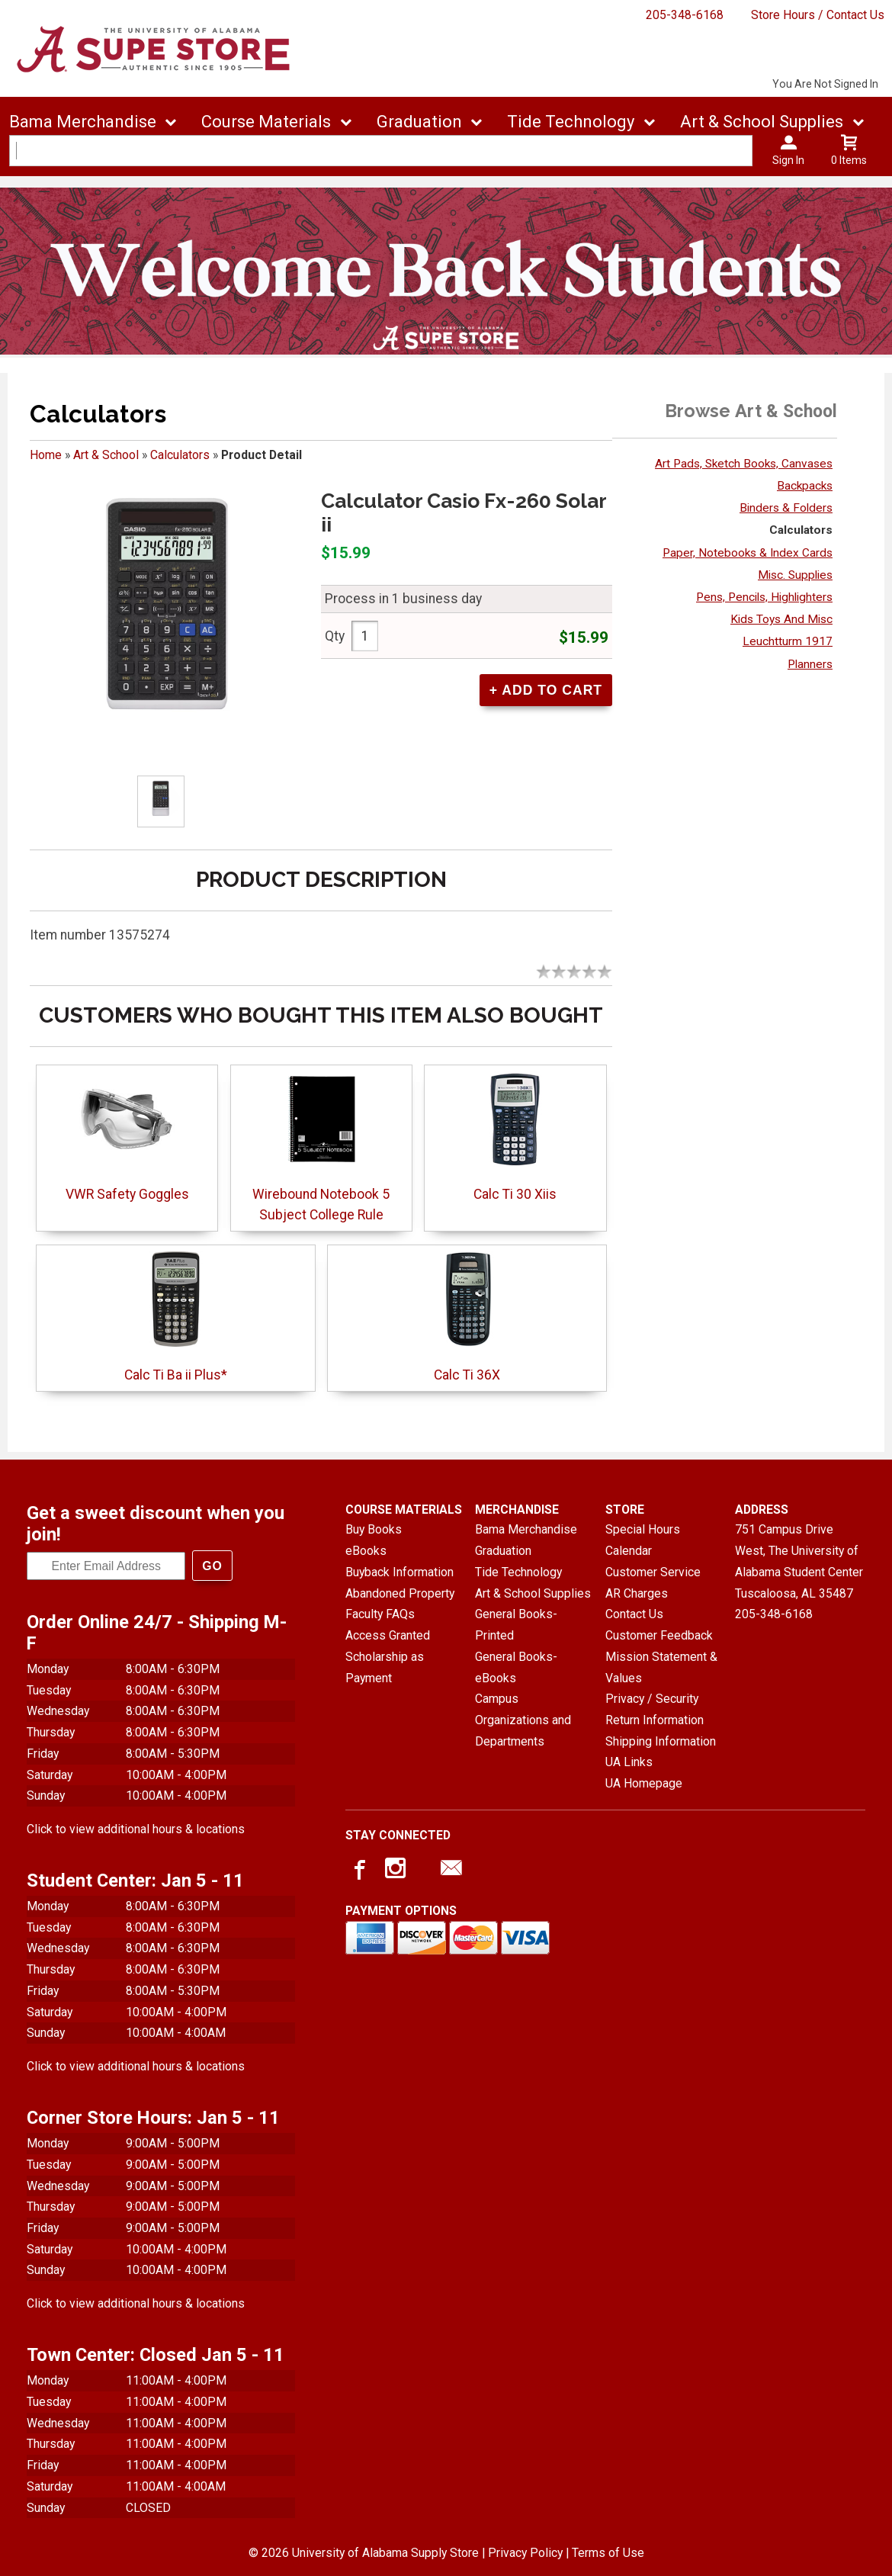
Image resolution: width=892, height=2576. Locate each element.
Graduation (503, 1550)
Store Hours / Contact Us (817, 15)
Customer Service (653, 1572)
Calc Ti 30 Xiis (515, 1194)
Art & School (106, 455)
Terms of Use (608, 2552)
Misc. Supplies (795, 575)
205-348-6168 (685, 15)
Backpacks (805, 486)
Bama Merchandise (526, 1529)
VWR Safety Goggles (127, 1194)
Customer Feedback (659, 1635)
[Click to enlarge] (161, 801)
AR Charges (636, 1593)
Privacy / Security (651, 1698)
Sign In (788, 160)
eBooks (366, 1550)
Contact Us (634, 1614)
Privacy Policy (525, 2552)
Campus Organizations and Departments (523, 1719)
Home (46, 455)
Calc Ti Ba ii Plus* (175, 1375)
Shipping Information (660, 1741)
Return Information (654, 1720)
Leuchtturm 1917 (788, 641)
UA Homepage (643, 1783)
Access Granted (387, 1635)
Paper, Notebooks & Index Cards (748, 553)
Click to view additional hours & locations (136, 1829)
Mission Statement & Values (661, 1667)
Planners (810, 664)
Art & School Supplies (533, 1593)
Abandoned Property (399, 1593)
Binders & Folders (786, 508)
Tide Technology (518, 1572)
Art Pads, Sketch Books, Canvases (744, 464)
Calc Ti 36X (467, 1375)
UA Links (629, 1762)
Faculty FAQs (380, 1614)
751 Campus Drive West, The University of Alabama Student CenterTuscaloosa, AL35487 (799, 1561)
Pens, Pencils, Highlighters (764, 597)
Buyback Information (399, 1572)
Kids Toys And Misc (781, 619)
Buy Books (373, 1529)
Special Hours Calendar (642, 1540)
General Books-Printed (516, 1625)
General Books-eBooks (516, 1667)
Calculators (180, 455)
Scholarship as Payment (384, 1667)
